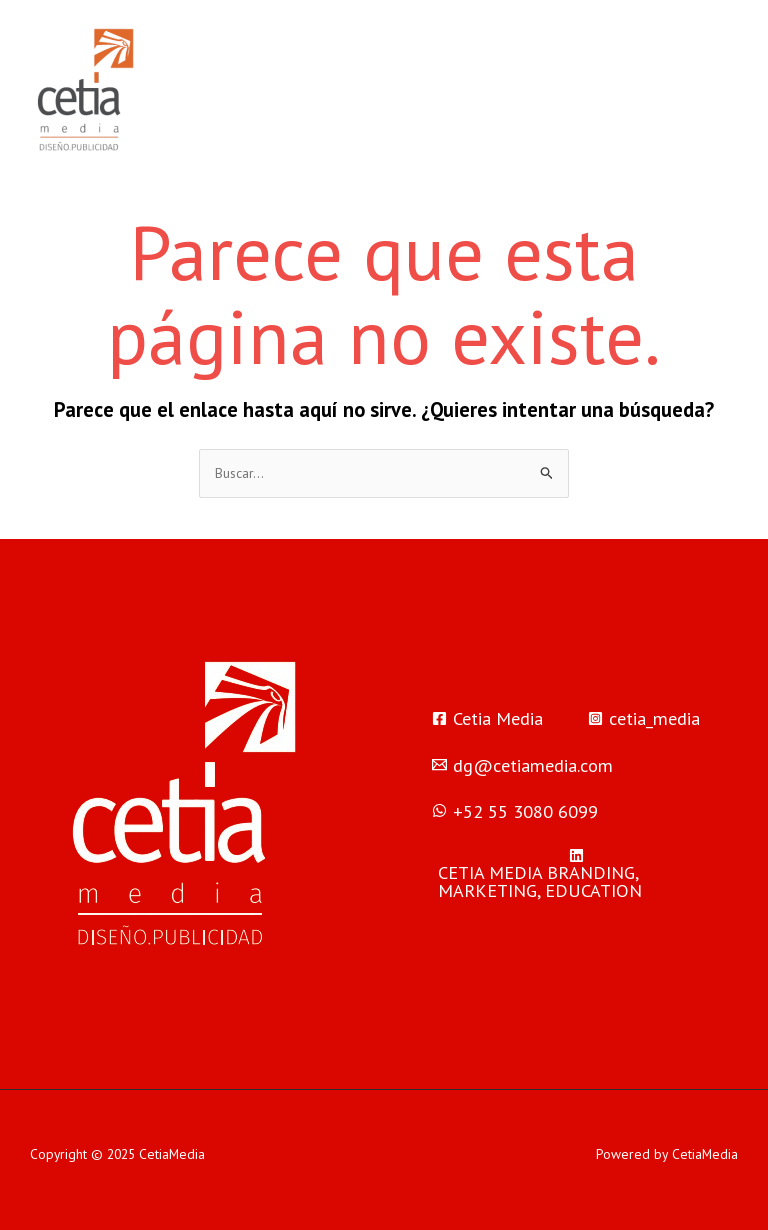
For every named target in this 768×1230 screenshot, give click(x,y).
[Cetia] (487, 718)
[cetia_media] (644, 718)
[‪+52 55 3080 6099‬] (515, 811)
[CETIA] (576, 873)
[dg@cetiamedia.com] (522, 765)
